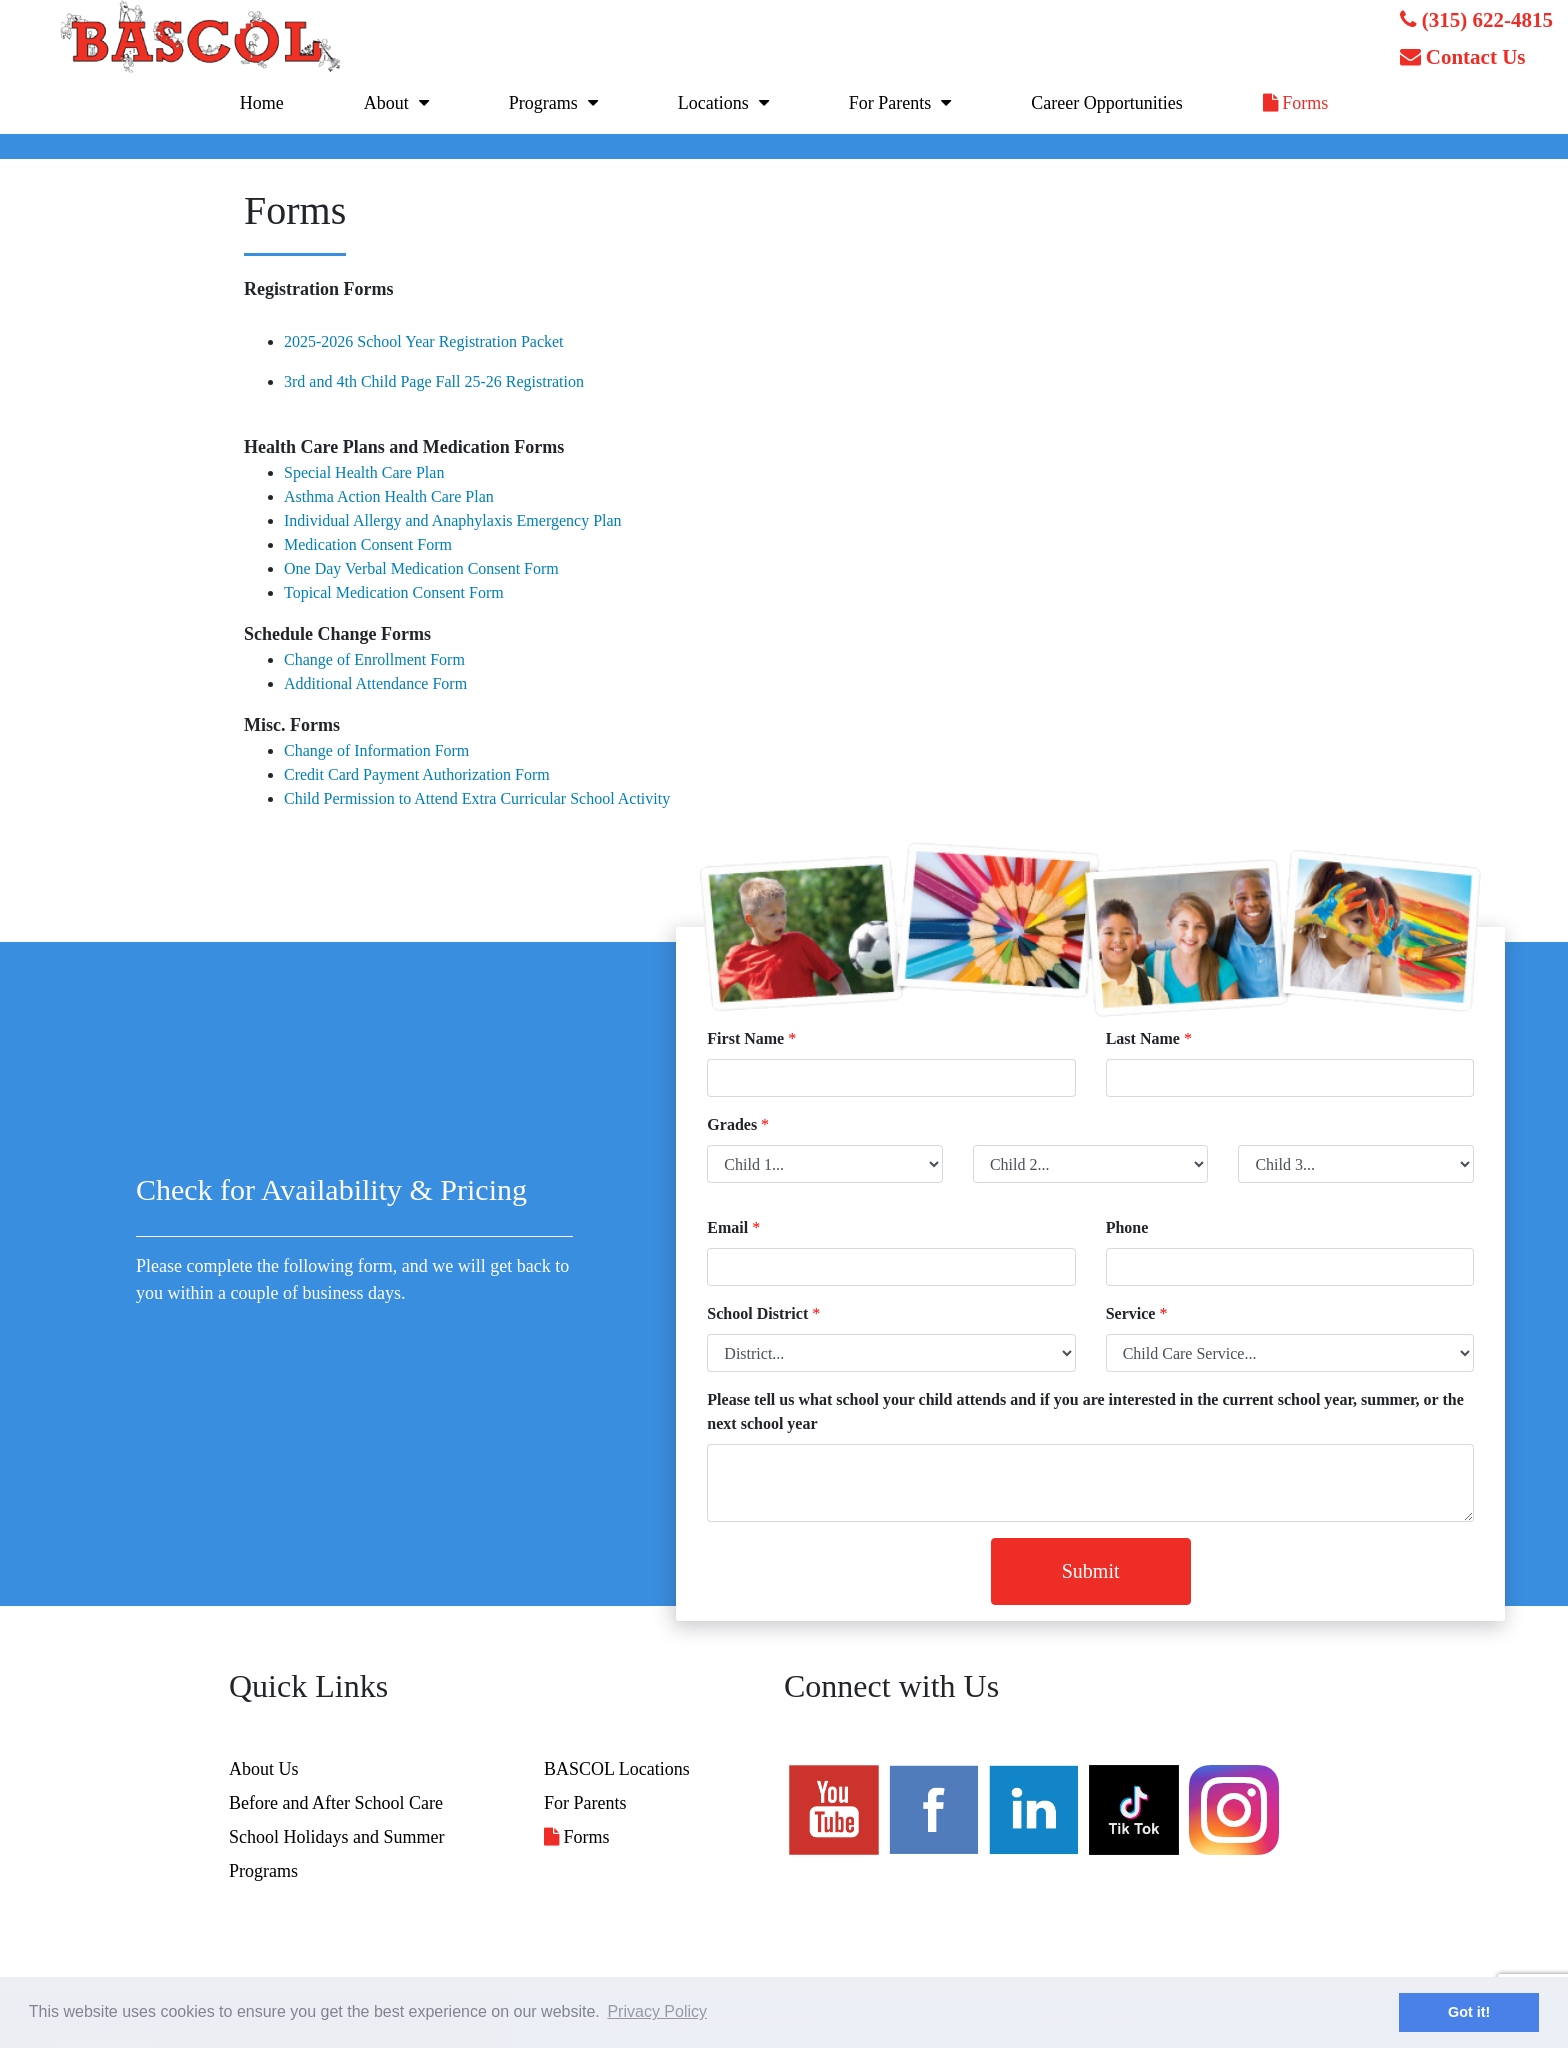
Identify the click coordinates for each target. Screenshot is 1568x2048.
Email (727, 1227)
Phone (1127, 1227)
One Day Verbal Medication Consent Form (421, 568)
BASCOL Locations (617, 1769)
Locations (713, 103)
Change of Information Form (376, 750)
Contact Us (1463, 57)
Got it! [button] (1469, 2012)
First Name (745, 1038)
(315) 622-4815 (1476, 20)
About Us (264, 1769)
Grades (732, 1124)
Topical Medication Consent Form (394, 592)
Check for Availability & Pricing (331, 1189)
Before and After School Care (336, 1803)
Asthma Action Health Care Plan (389, 496)
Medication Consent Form (368, 544)
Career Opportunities (1106, 103)
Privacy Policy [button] (657, 2011)
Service (1131, 1313)
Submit (1091, 1571)
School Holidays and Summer (336, 1837)
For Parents (890, 103)
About (386, 103)
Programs (543, 103)
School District (757, 1313)
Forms (1296, 103)
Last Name (1143, 1038)
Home (262, 103)
